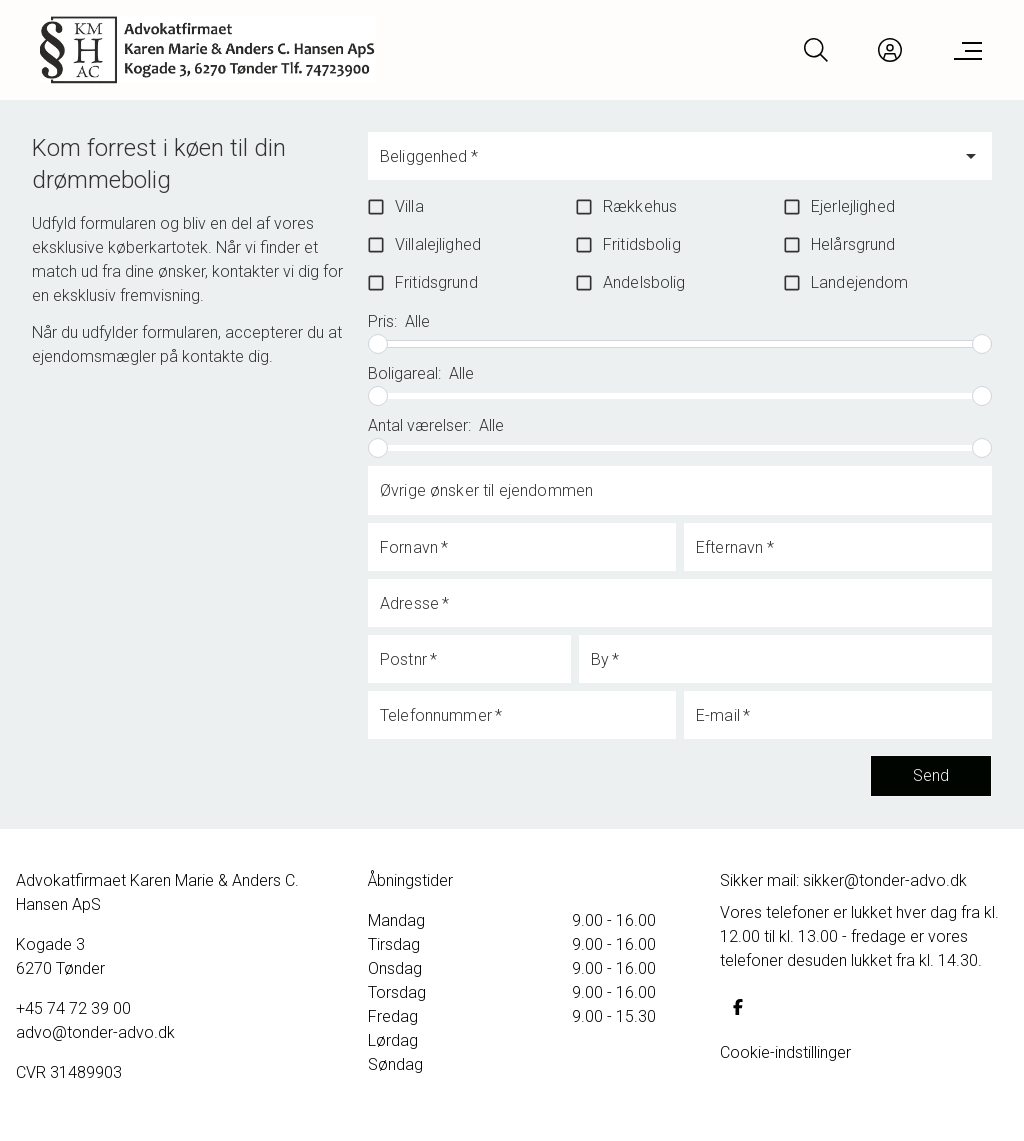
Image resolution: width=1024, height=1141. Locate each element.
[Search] (816, 50)
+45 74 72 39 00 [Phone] (73, 1008)
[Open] (971, 156)
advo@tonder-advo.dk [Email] (95, 1032)
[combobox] (664, 165)
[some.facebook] (738, 1007)
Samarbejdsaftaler (91, 1112)
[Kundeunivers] (890, 50)
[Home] (208, 50)
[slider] (378, 344)
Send (931, 776)
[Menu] (964, 50)
